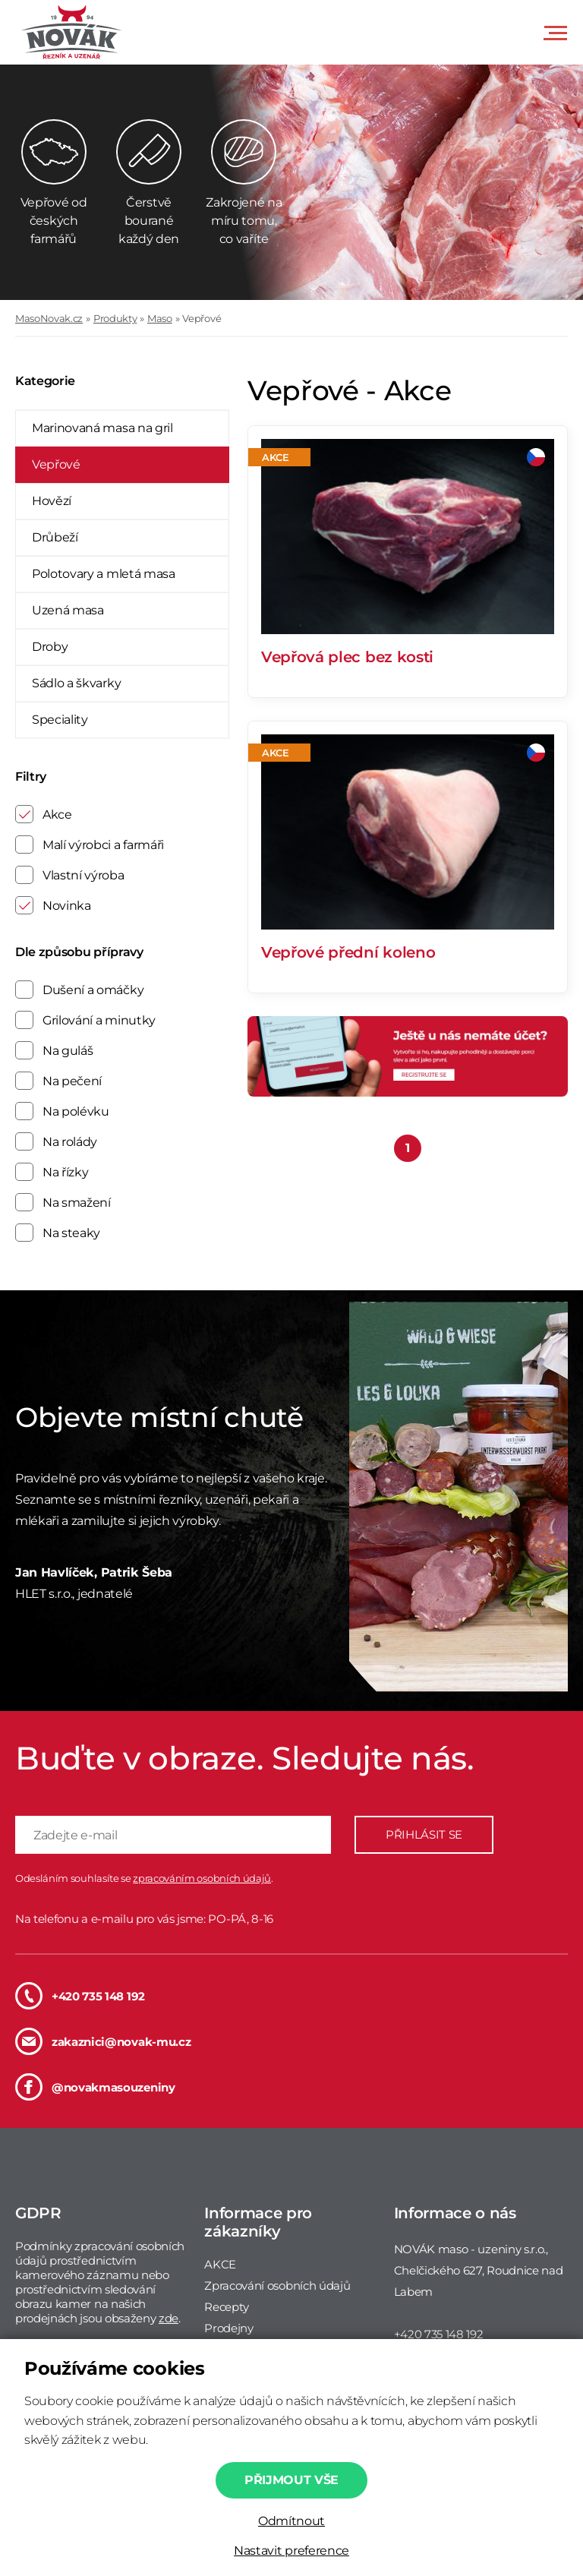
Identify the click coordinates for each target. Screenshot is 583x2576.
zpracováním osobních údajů (202, 1878)
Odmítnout (291, 2521)
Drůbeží (55, 537)
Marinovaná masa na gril (102, 428)
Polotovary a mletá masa (103, 574)
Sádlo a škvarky (76, 683)
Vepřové (201, 318)
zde (168, 2318)
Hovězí (51, 501)
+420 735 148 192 (80, 1995)
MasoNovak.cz (49, 318)
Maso (159, 318)
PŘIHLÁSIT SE (424, 1834)
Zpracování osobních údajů (277, 2285)
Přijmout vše (291, 2480)
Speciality (60, 719)
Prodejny (228, 2328)
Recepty (226, 2307)
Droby (50, 646)
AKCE (220, 2264)
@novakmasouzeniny (95, 2087)
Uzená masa (68, 610)
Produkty (115, 318)
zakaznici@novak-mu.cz (103, 2041)
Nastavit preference (291, 2550)
